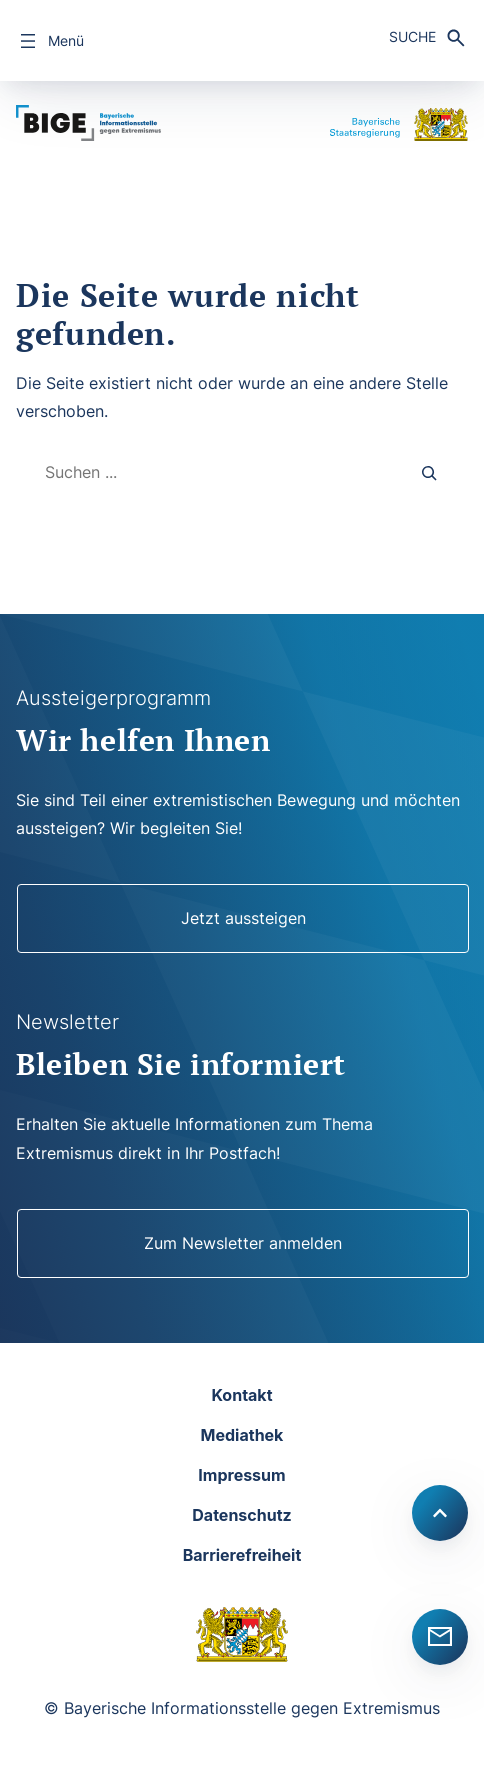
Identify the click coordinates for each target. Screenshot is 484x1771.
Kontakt (241, 1395)
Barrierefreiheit (242, 1555)
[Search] (430, 472)
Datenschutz (241, 1515)
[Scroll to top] (440, 1513)
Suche (412, 36)
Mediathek (242, 1435)
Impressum (241, 1475)
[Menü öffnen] (50, 41)
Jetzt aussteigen (243, 918)
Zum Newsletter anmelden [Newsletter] (243, 1243)
